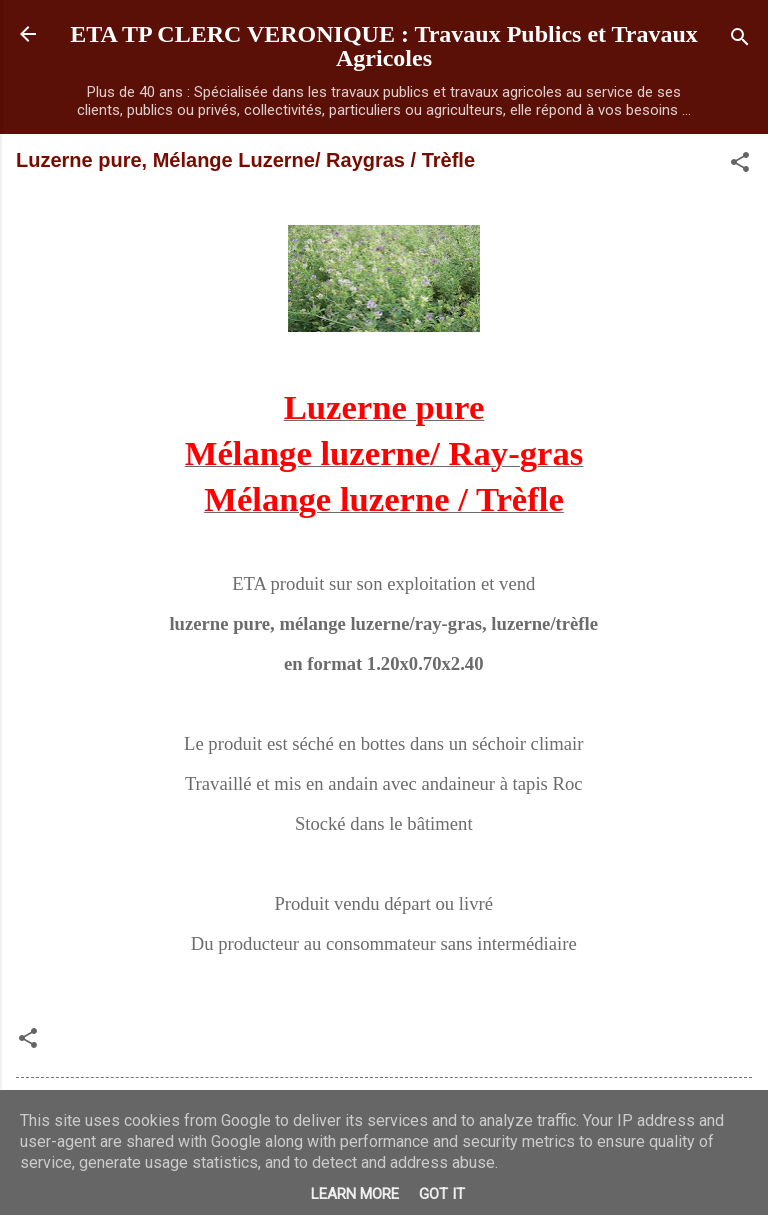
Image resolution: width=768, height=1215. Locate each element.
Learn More (355, 1194)
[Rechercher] (740, 40)
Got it (442, 1194)
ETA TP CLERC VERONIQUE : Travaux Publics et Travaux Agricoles (384, 46)
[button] (740, 165)
